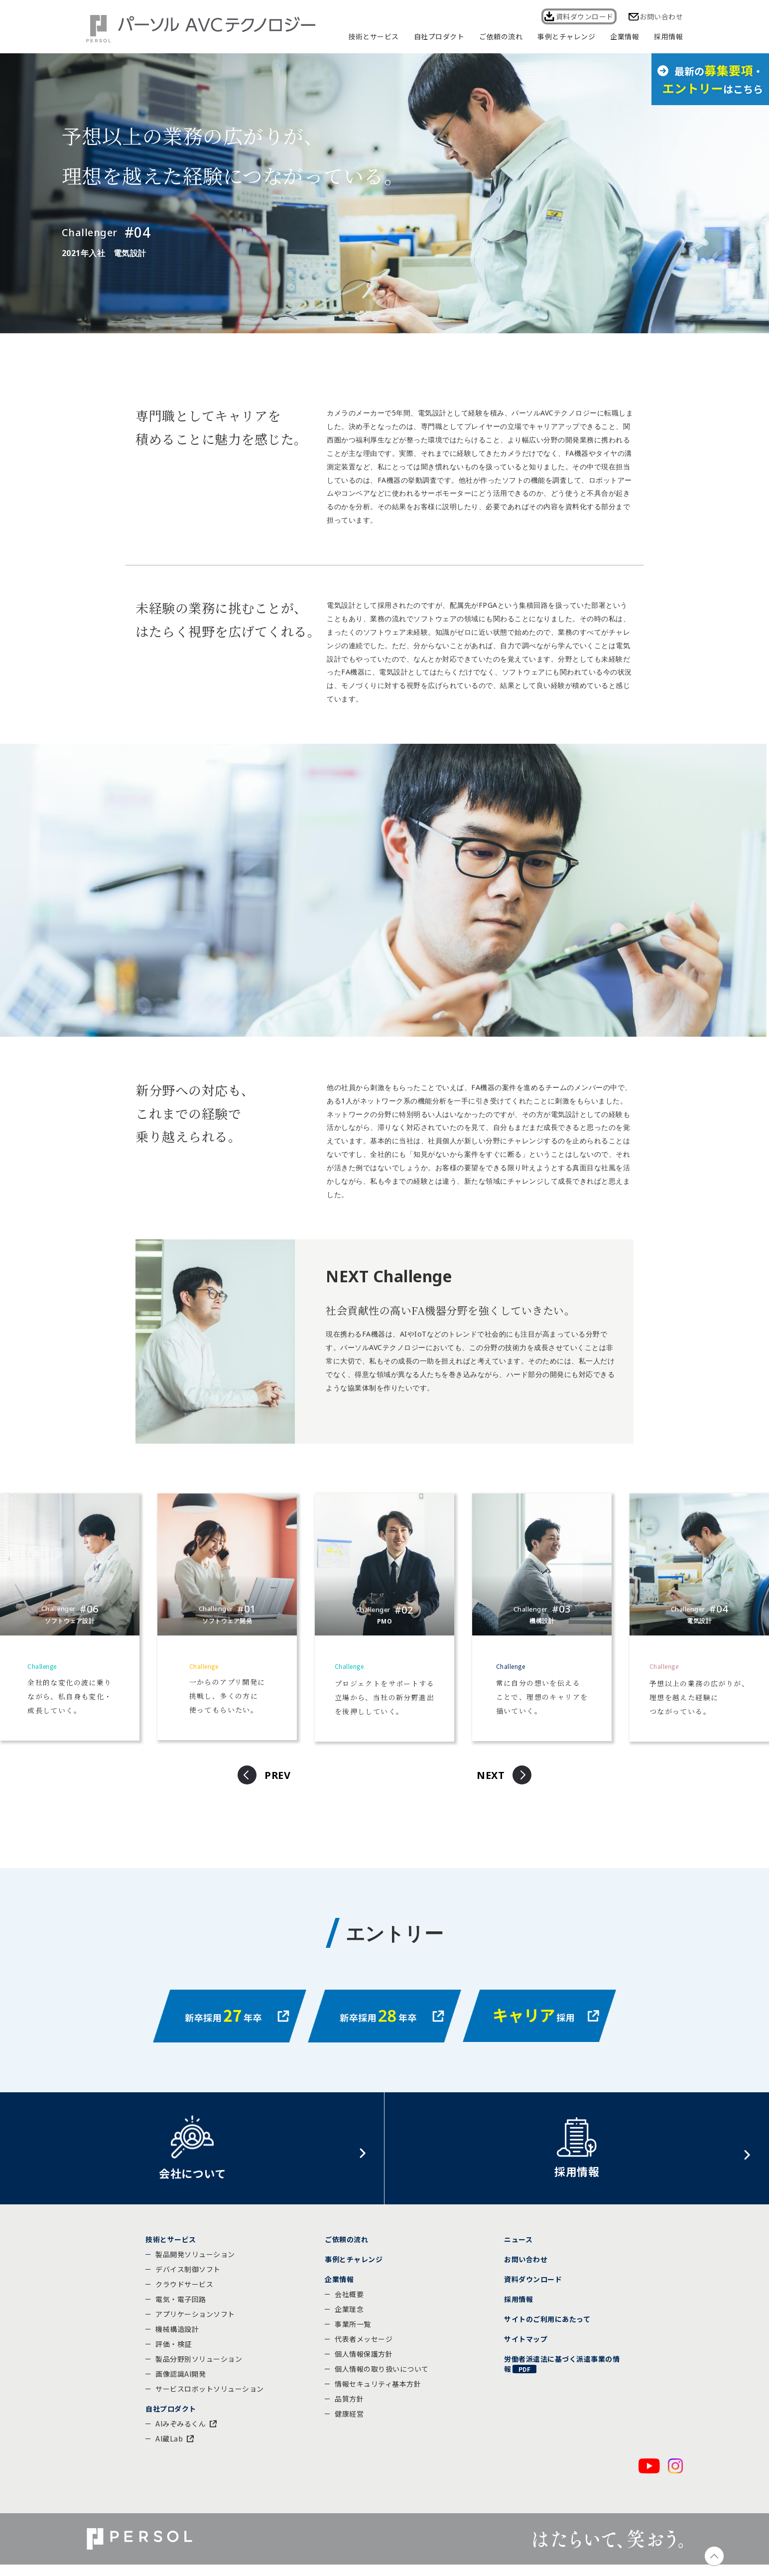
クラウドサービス (184, 2293)
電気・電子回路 (180, 2308)
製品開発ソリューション (195, 2263)
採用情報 (518, 2308)
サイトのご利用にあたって (547, 2328)
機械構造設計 (177, 2338)
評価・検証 (173, 2353)
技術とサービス (170, 2248)
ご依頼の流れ (346, 2248)
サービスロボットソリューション (209, 2398)
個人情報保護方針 (363, 2363)
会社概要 (349, 2303)
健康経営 (349, 2423)
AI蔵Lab (169, 2447)
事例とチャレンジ (354, 2268)
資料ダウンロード (582, 16)
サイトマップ (525, 2348)
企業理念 (349, 2318)
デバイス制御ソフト (188, 2278)
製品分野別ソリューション (198, 2368)
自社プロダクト (170, 2418)
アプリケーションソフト (195, 2323)
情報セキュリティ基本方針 (378, 2393)
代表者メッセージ (363, 2348)
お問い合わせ (661, 16)
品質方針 (349, 2408)
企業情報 (339, 2288)
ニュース (518, 2248)
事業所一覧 (353, 2333)
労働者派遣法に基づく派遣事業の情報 (562, 2373)
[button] (268, 1775)
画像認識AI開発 (180, 2383)
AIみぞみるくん (180, 2433)
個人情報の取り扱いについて (382, 2378)
